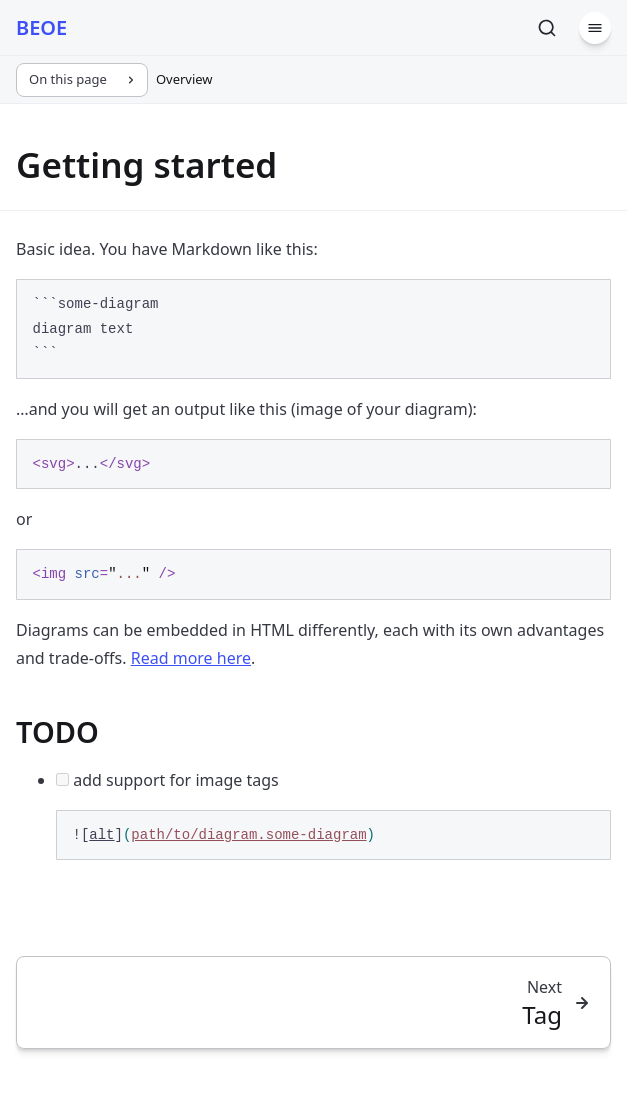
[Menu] (595, 28)
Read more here (191, 658)
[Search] (547, 28)
